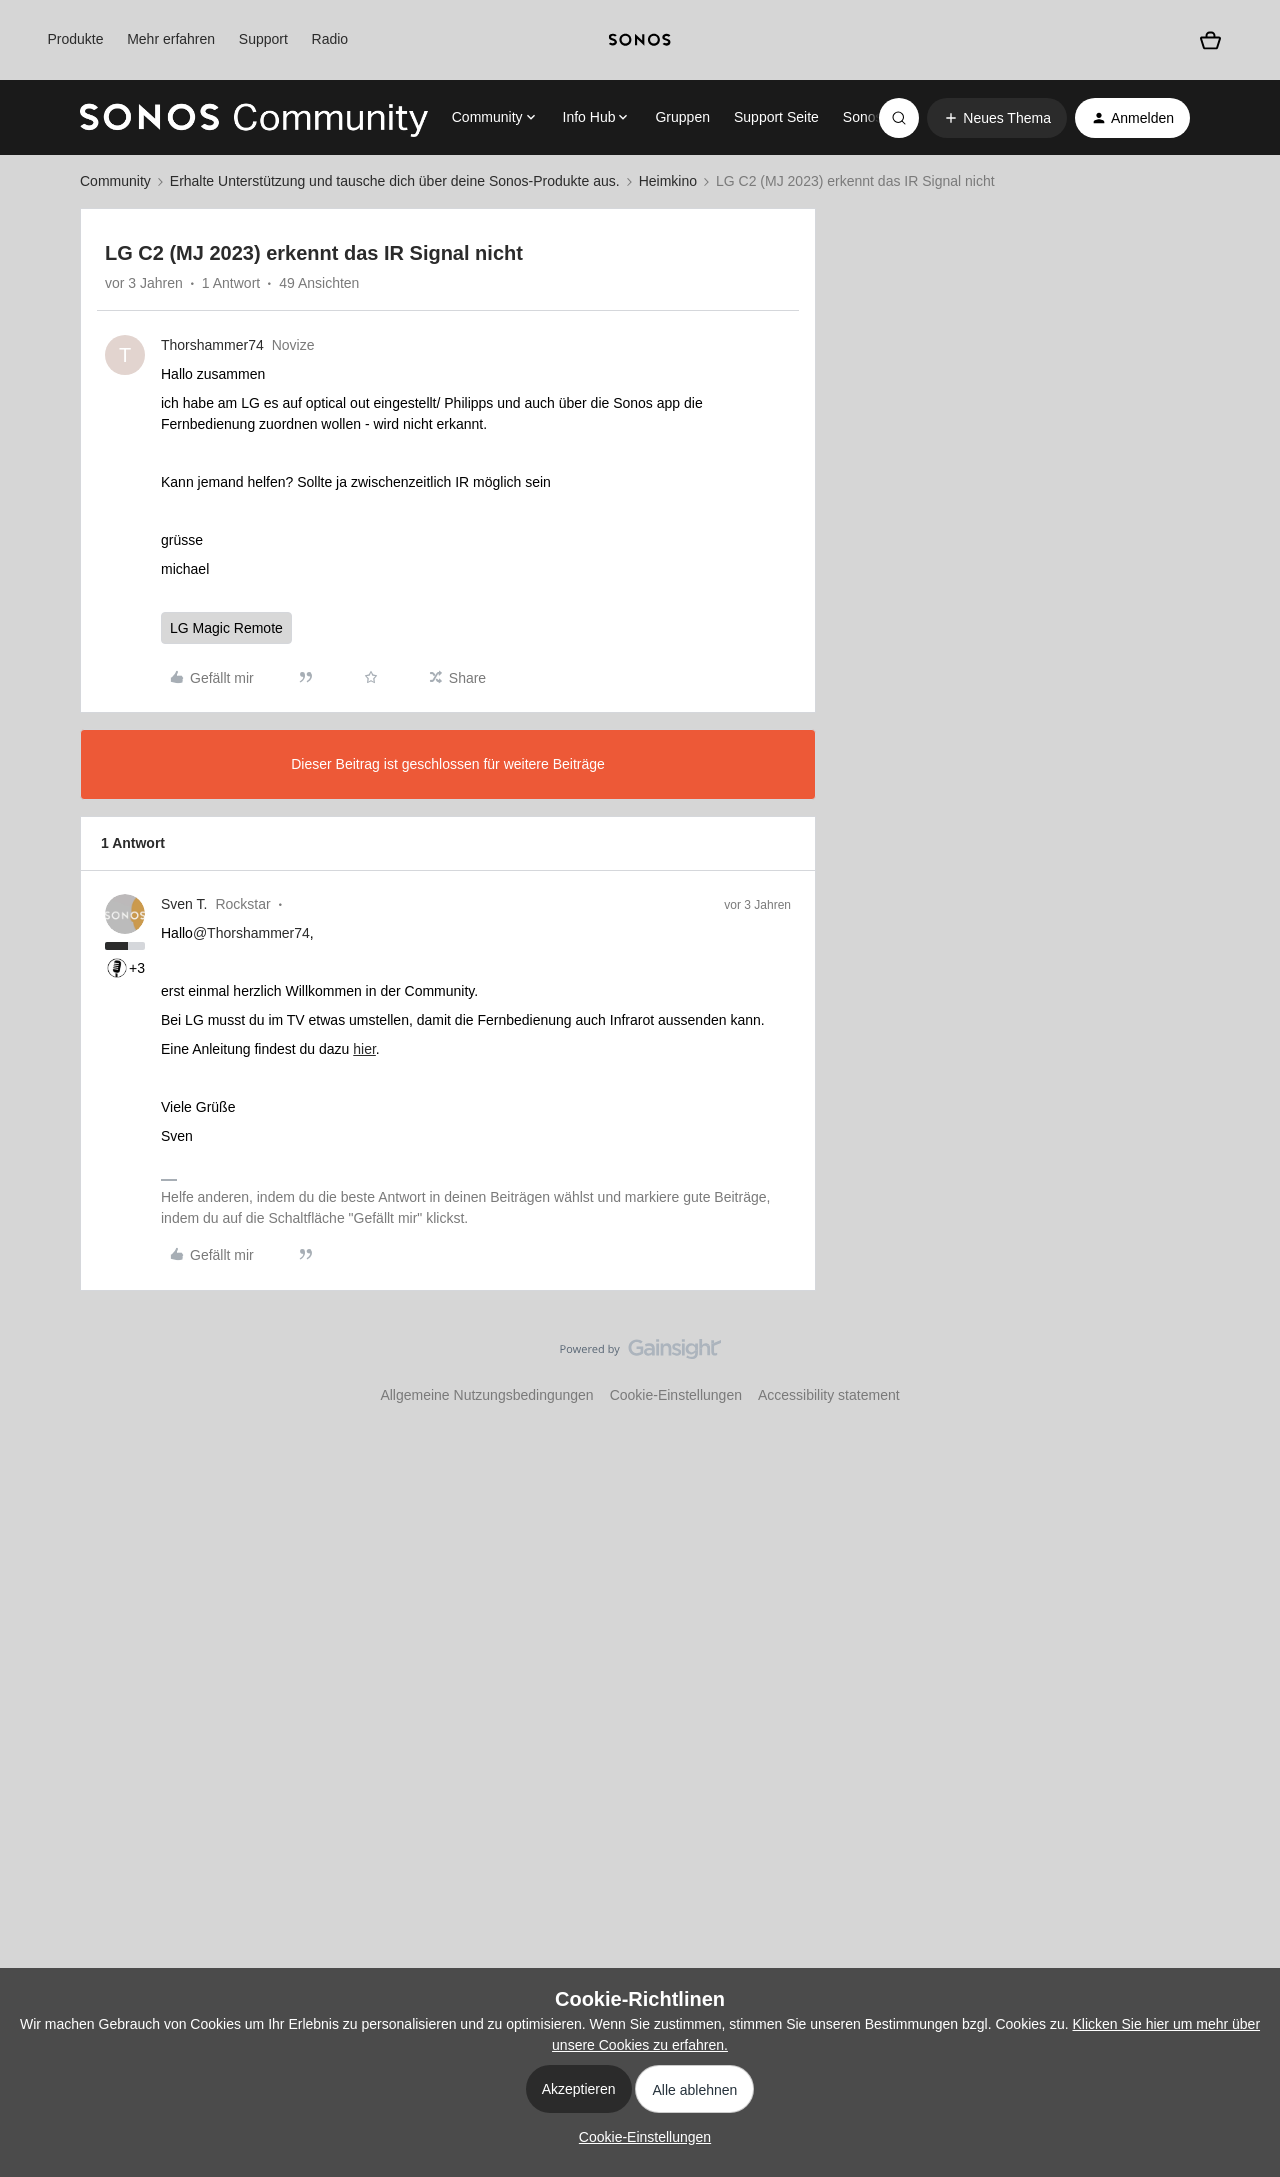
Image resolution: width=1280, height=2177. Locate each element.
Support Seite (776, 117)
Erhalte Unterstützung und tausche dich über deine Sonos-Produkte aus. (395, 181)
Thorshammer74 (212, 345)
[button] (997, 118)
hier (364, 1049)
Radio (330, 39)
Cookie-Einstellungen (676, 1395)
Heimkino (668, 181)
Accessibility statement (829, 1395)
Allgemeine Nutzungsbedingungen (486, 1395)
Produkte (75, 39)
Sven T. (184, 904)
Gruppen (682, 117)
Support (263, 39)
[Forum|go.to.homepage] (254, 118)
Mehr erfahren (171, 39)
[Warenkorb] (1210, 40)
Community (115, 181)
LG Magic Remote (226, 628)
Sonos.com (878, 117)
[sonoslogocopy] (640, 40)
